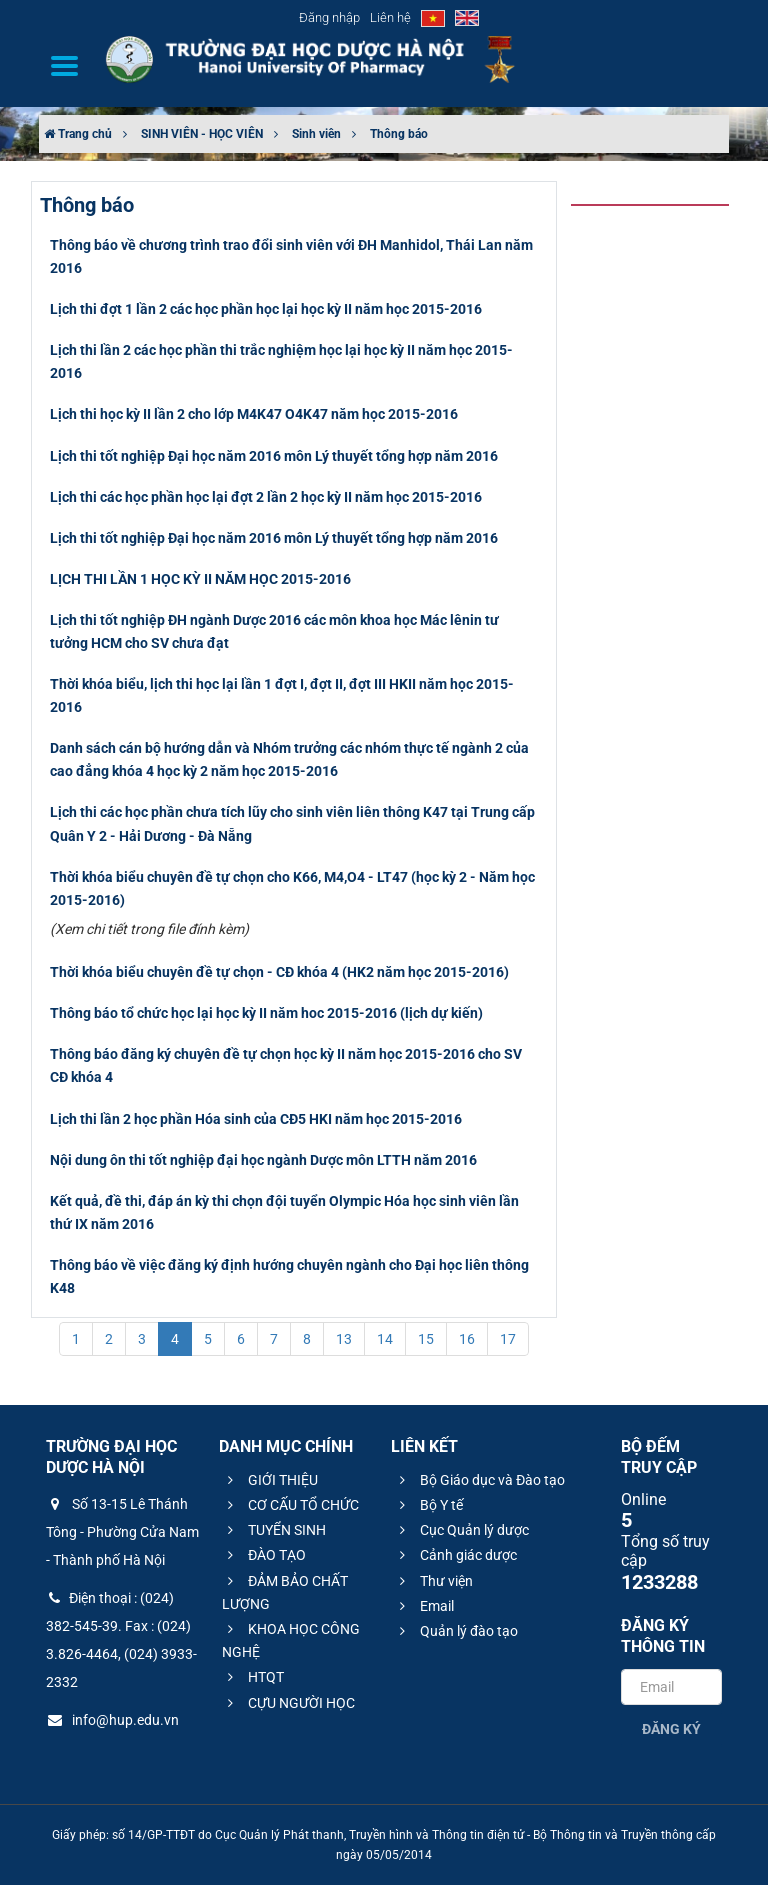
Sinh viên (316, 134)
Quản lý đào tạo (456, 1631)
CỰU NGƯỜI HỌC (288, 1703)
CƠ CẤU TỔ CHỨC (290, 1505)
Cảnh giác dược (455, 1555)
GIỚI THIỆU (270, 1480)
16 (467, 1339)
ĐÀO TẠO (264, 1555)
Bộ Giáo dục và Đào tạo (479, 1480)
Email (424, 1606)
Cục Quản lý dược (461, 1530)
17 (508, 1339)
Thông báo (399, 134)
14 (385, 1339)
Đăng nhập (329, 17)
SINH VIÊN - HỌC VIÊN (202, 134)
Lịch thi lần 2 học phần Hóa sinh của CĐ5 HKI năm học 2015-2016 (256, 1119)
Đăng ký (671, 1729)
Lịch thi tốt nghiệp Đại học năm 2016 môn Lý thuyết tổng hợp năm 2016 (274, 456)
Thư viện (433, 1581)
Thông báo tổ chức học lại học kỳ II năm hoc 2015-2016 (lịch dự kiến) (266, 1013)
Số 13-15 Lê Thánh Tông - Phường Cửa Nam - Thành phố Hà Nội (122, 1532)
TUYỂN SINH (274, 1530)
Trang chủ (78, 134)
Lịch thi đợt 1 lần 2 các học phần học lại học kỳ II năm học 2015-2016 (266, 309)
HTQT (253, 1677)
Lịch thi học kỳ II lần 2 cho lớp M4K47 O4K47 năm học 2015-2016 (254, 414)
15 (426, 1339)
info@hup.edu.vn (112, 1720)
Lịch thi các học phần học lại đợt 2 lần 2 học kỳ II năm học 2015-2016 (266, 497)
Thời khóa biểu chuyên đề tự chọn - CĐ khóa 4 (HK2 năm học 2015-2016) (279, 972)
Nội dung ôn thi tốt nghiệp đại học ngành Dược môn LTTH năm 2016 (263, 1160)
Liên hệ (390, 17)
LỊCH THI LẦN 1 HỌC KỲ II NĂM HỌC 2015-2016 (200, 579)
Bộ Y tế (428, 1505)
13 (344, 1339)
